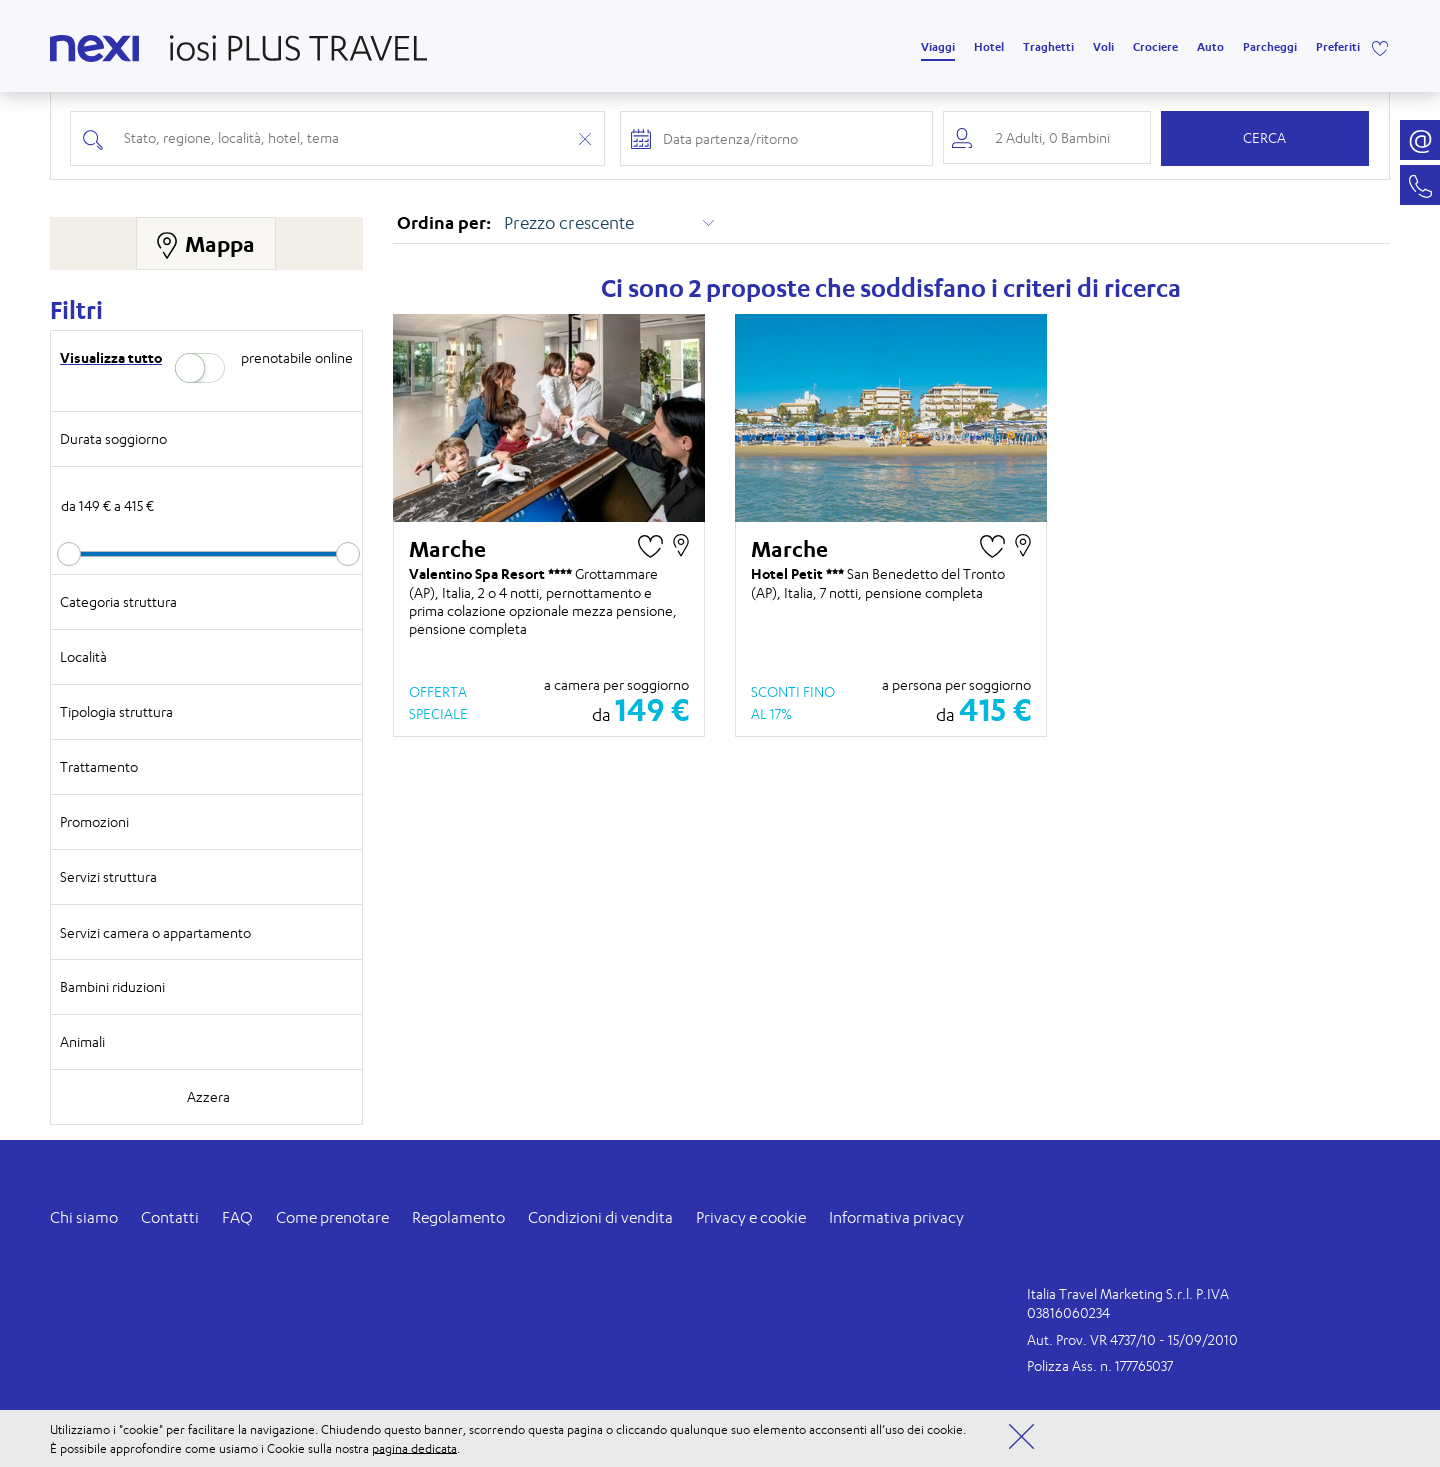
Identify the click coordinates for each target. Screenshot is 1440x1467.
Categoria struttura (118, 601)
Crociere (1155, 47)
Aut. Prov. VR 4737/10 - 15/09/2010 (1132, 1339)
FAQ (237, 1217)
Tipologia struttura (116, 711)
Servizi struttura (108, 876)
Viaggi (938, 47)
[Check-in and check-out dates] (791, 138)
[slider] (69, 554)
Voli (1103, 47)
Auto (1210, 47)
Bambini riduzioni (112, 986)
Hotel (989, 47)
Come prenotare (332, 1217)
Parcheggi (1270, 47)
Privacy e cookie (751, 1217)
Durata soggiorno (113, 438)
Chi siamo (84, 1217)
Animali (82, 1041)
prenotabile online (297, 357)
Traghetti (1048, 47)
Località (83, 656)
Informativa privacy (896, 1217)
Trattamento (99, 766)
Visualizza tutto (111, 357)
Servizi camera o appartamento (155, 932)
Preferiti (1338, 47)
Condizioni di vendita (600, 1217)
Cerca (1264, 137)
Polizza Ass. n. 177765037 (1100, 1365)
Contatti (170, 1217)
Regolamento (458, 1217)
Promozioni (94, 821)
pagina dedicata (414, 1447)
